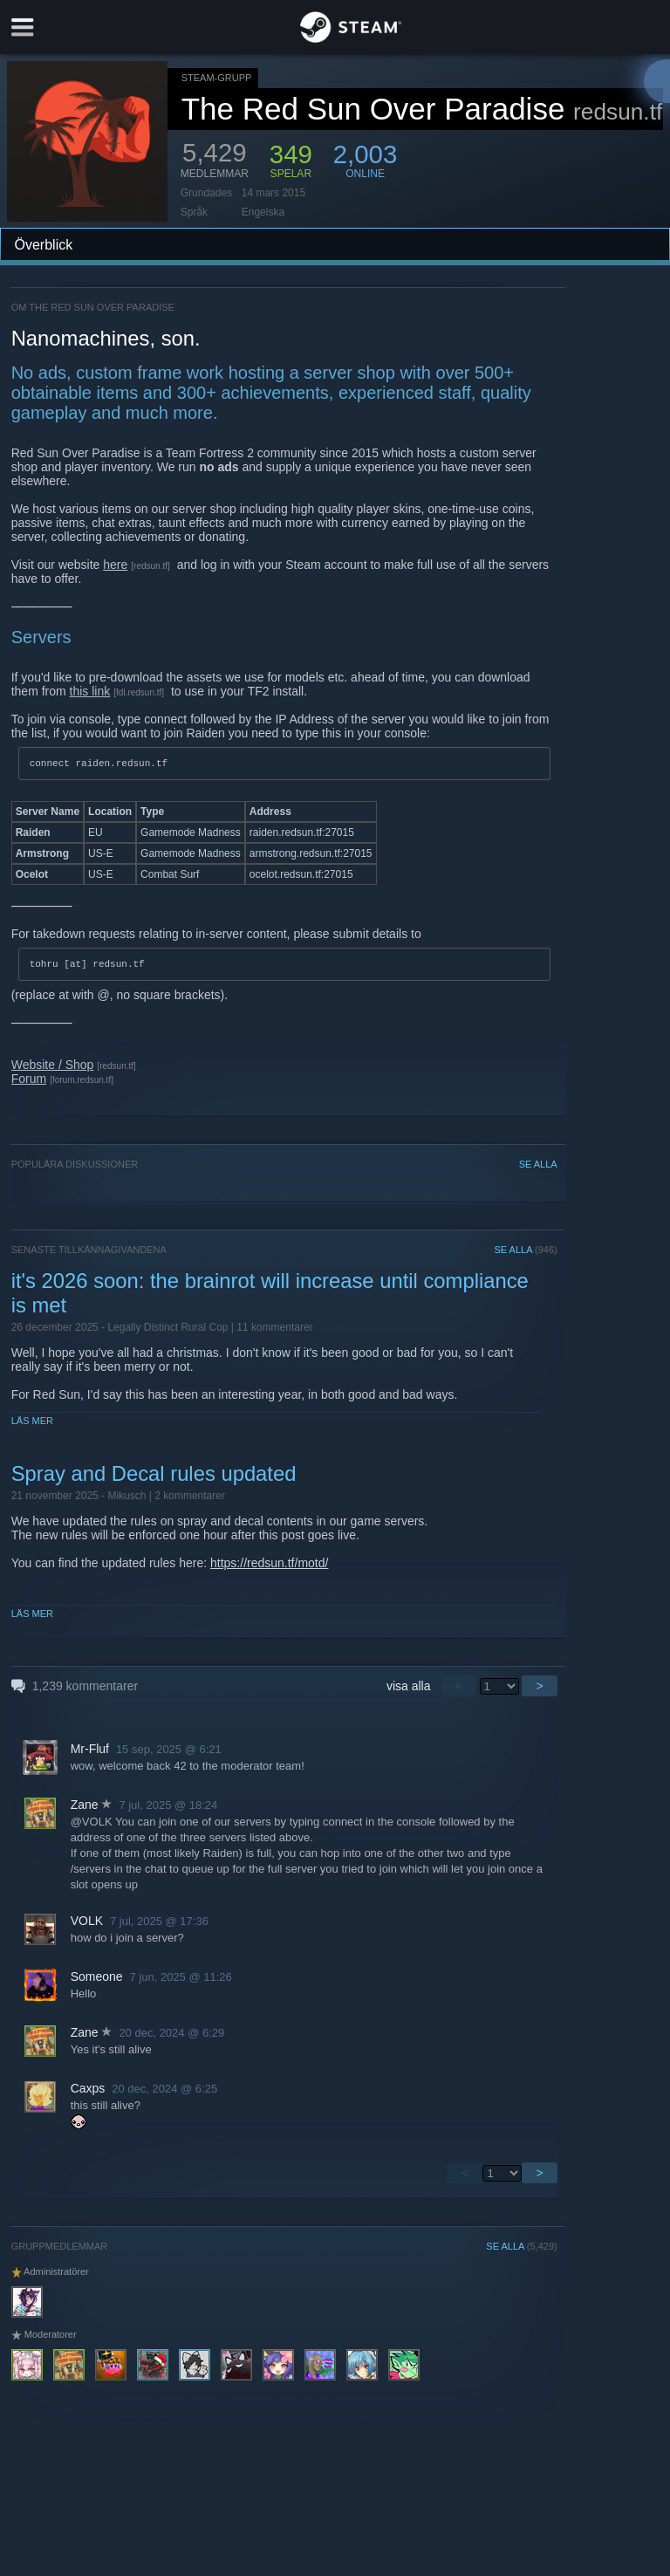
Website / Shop (52, 1070)
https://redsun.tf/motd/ (269, 1568)
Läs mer (32, 1426)
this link (90, 691)
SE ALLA (538, 1169)
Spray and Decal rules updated (154, 1478)
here (115, 565)
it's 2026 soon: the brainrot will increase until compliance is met (270, 1298)
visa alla (408, 1691)
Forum (28, 1084)
